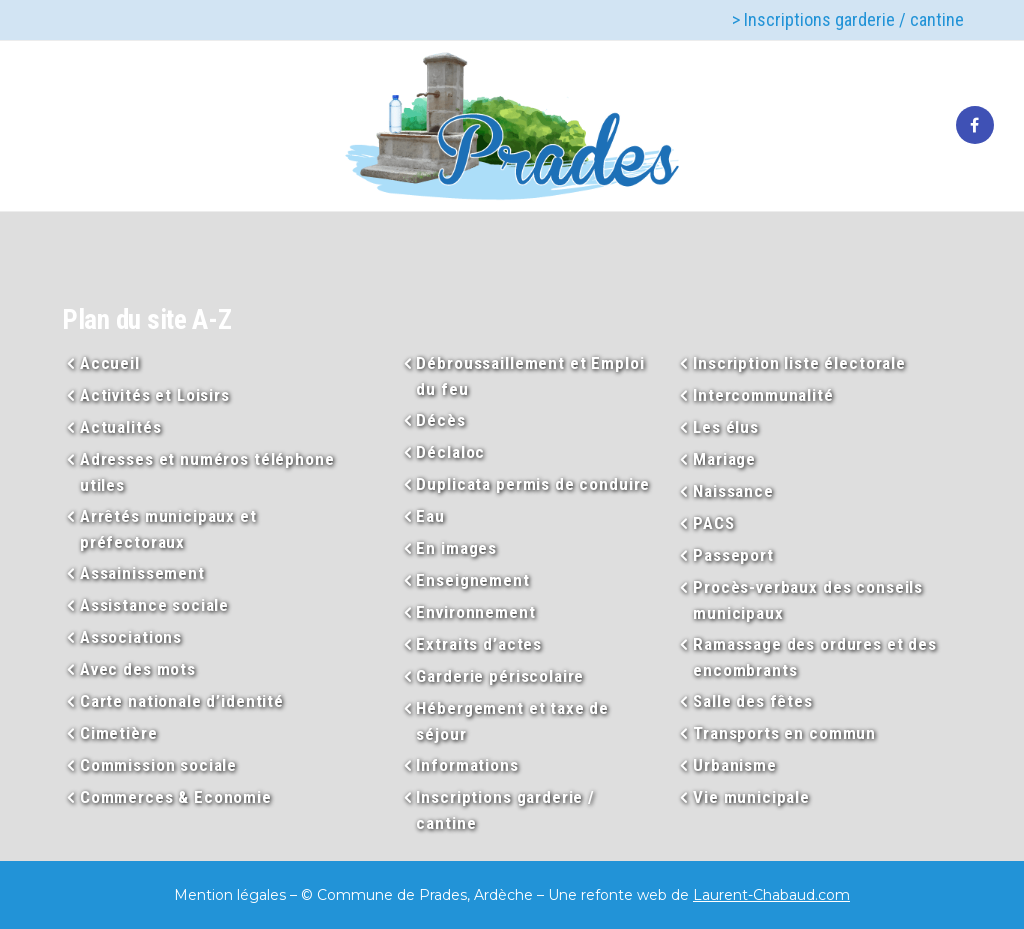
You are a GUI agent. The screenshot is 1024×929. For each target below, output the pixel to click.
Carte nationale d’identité (182, 701)
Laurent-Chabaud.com (771, 895)
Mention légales (230, 895)
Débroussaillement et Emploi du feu (530, 376)
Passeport (733, 555)
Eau (430, 516)
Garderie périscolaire (500, 676)
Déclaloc (450, 452)
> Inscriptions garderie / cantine (848, 19)
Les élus (726, 427)
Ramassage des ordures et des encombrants (815, 657)
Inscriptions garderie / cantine (505, 810)
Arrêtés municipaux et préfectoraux (168, 529)
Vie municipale (751, 797)
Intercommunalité (763, 395)
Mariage (724, 459)
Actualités (121, 427)
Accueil (110, 363)
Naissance (733, 491)
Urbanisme (735, 765)
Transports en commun (784, 733)
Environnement (475, 612)
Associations (131, 637)
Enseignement (472, 580)
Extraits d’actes (479, 644)
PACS (713, 523)
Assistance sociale (154, 605)
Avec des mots (138, 669)
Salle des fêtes (753, 701)
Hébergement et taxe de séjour (512, 721)
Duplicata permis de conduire (533, 484)
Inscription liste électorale (799, 363)
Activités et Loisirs (155, 395)
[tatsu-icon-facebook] (975, 126)
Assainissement (142, 573)
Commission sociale (158, 765)
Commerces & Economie (176, 797)
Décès (440, 420)
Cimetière (119, 733)
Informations (467, 765)
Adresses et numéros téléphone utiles (207, 472)
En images (456, 548)
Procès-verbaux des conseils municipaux (808, 600)
